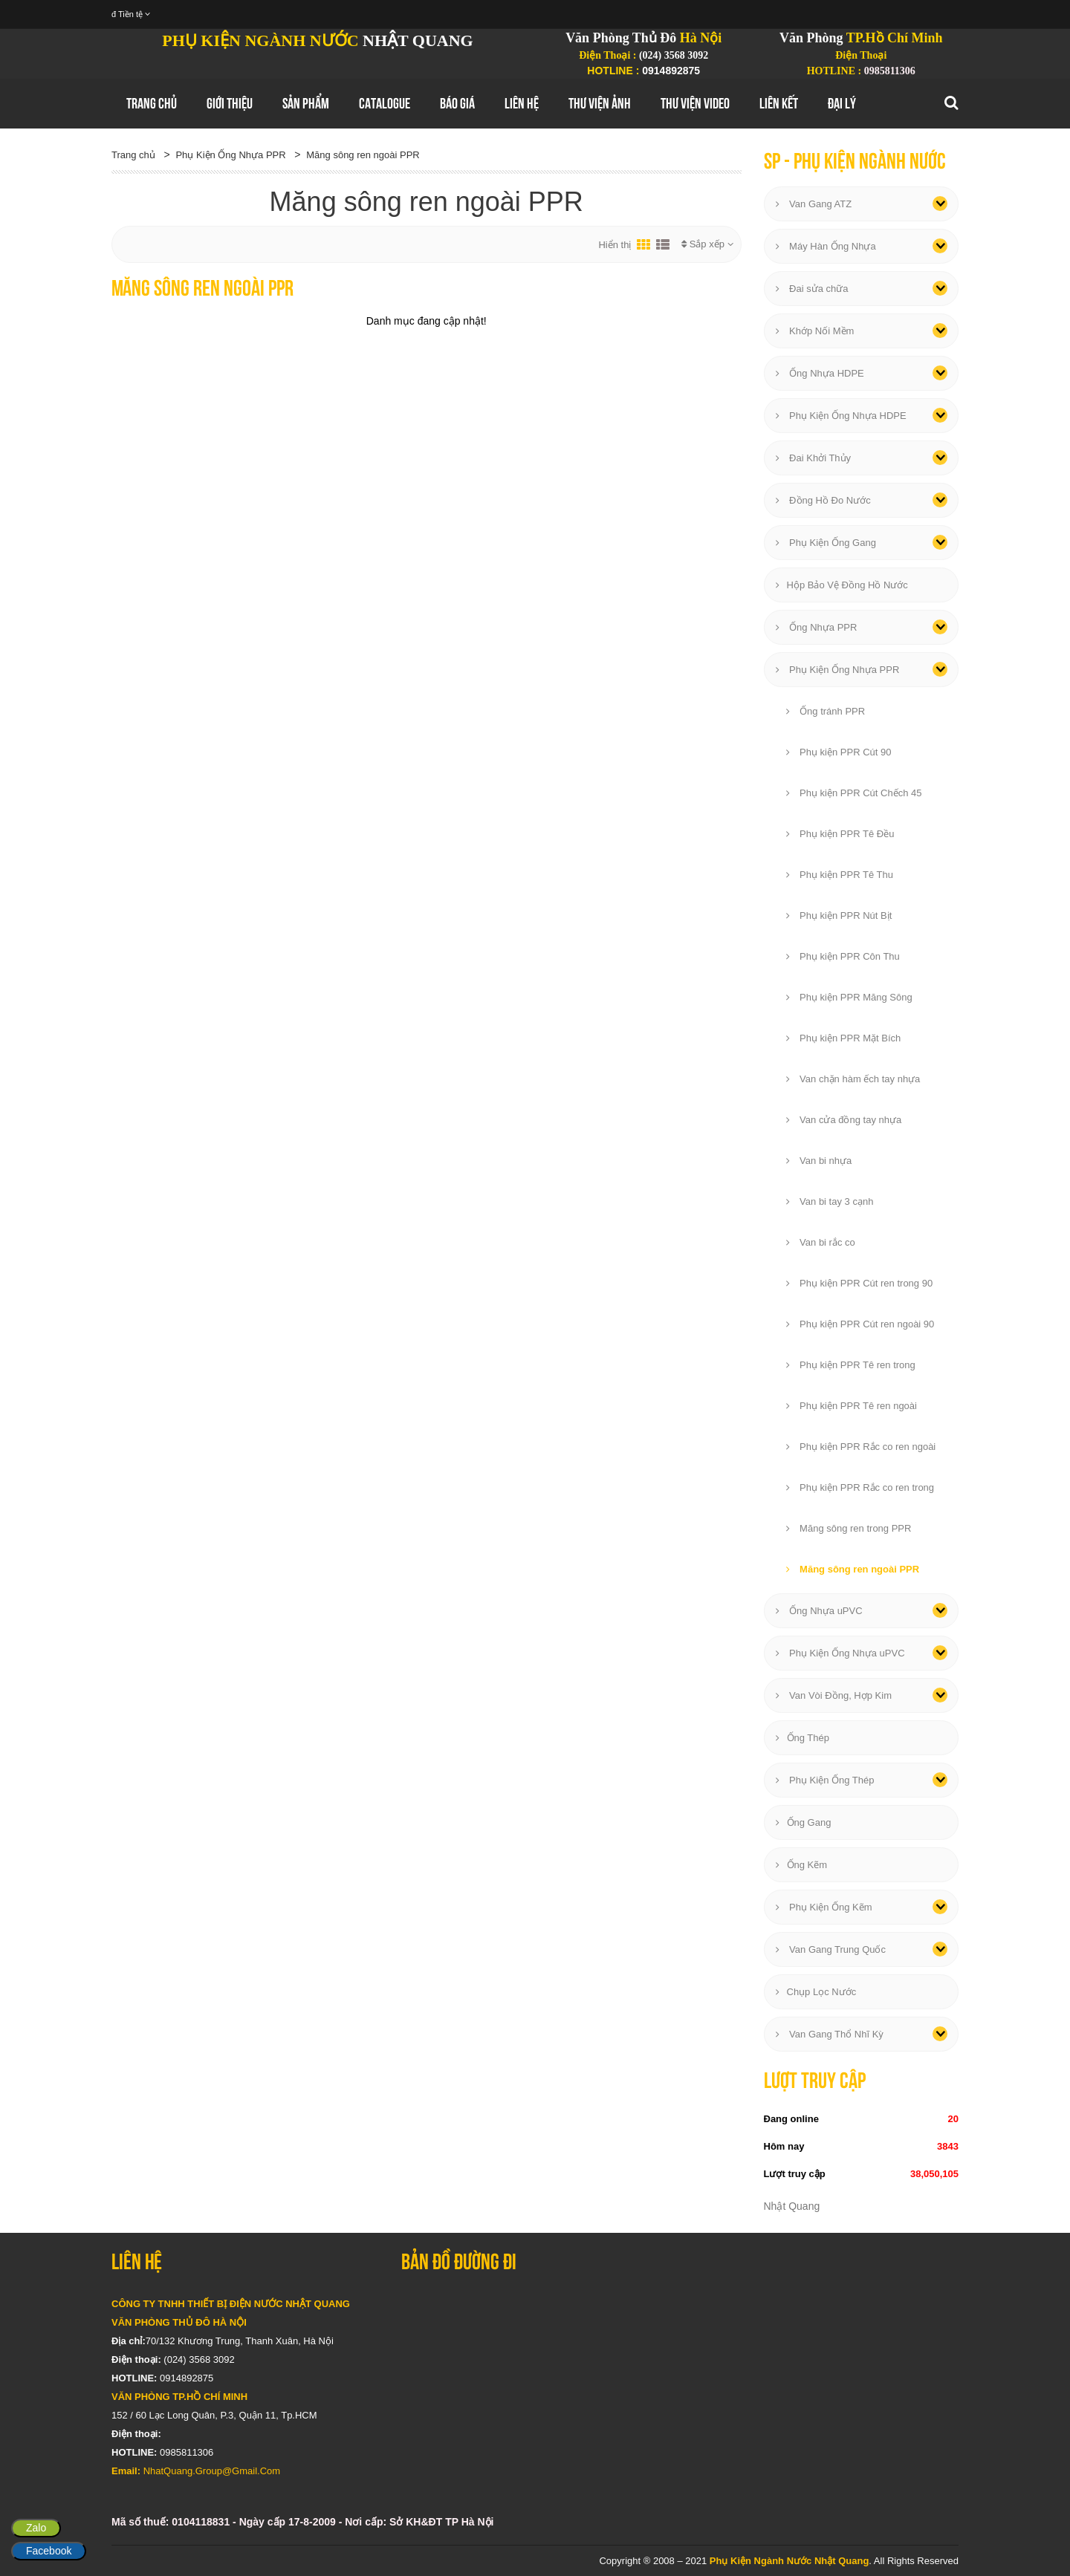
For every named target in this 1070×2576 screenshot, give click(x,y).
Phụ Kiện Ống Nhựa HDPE (841, 415)
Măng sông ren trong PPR (849, 1528)
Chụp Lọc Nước (816, 1991)
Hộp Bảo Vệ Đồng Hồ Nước (842, 585)
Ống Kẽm (802, 1864)
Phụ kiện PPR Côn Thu (843, 956)
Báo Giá (457, 103)
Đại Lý (842, 103)
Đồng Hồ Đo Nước (823, 500)
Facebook (48, 2551)
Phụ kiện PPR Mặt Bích (843, 1038)
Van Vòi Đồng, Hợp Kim (834, 1695)
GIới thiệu (230, 103)
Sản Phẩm (305, 103)
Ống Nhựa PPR (816, 627)
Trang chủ (151, 103)
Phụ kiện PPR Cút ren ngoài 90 (860, 1324)
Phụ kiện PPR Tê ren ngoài (851, 1405)
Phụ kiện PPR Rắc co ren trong (860, 1487)
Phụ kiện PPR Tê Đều (840, 833)
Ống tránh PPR (826, 711)
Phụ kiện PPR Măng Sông (849, 997)
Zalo (36, 2528)
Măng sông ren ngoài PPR (362, 154)
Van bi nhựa (819, 1160)
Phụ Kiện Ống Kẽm (824, 1907)
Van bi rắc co (820, 1242)
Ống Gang (803, 1822)
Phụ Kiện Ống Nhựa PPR (230, 154)
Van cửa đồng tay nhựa (844, 1119)
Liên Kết (778, 103)
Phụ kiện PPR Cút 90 (839, 752)
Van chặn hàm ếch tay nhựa (853, 1078)
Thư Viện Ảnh (599, 103)
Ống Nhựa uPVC (819, 1610)
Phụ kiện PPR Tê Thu (839, 874)
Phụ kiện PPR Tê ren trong (850, 1364)
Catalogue (384, 103)
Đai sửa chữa (812, 288)
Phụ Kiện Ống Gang (826, 542)
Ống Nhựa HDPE (820, 373)
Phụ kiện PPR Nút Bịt (839, 915)
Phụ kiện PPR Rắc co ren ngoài (861, 1446)
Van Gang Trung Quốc (831, 1949)
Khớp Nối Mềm (815, 330)
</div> (680, 2383)
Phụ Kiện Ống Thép (825, 1780)
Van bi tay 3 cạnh (830, 1201)
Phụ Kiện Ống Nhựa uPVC (840, 1653)
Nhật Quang (792, 2206)
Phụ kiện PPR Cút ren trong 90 (859, 1283)
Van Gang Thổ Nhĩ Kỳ (829, 2034)
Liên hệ (522, 103)
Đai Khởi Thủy (814, 458)
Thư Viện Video (695, 103)
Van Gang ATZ (814, 203)
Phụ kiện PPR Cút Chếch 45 (854, 793)
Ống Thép (802, 1737)
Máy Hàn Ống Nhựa (826, 246)
